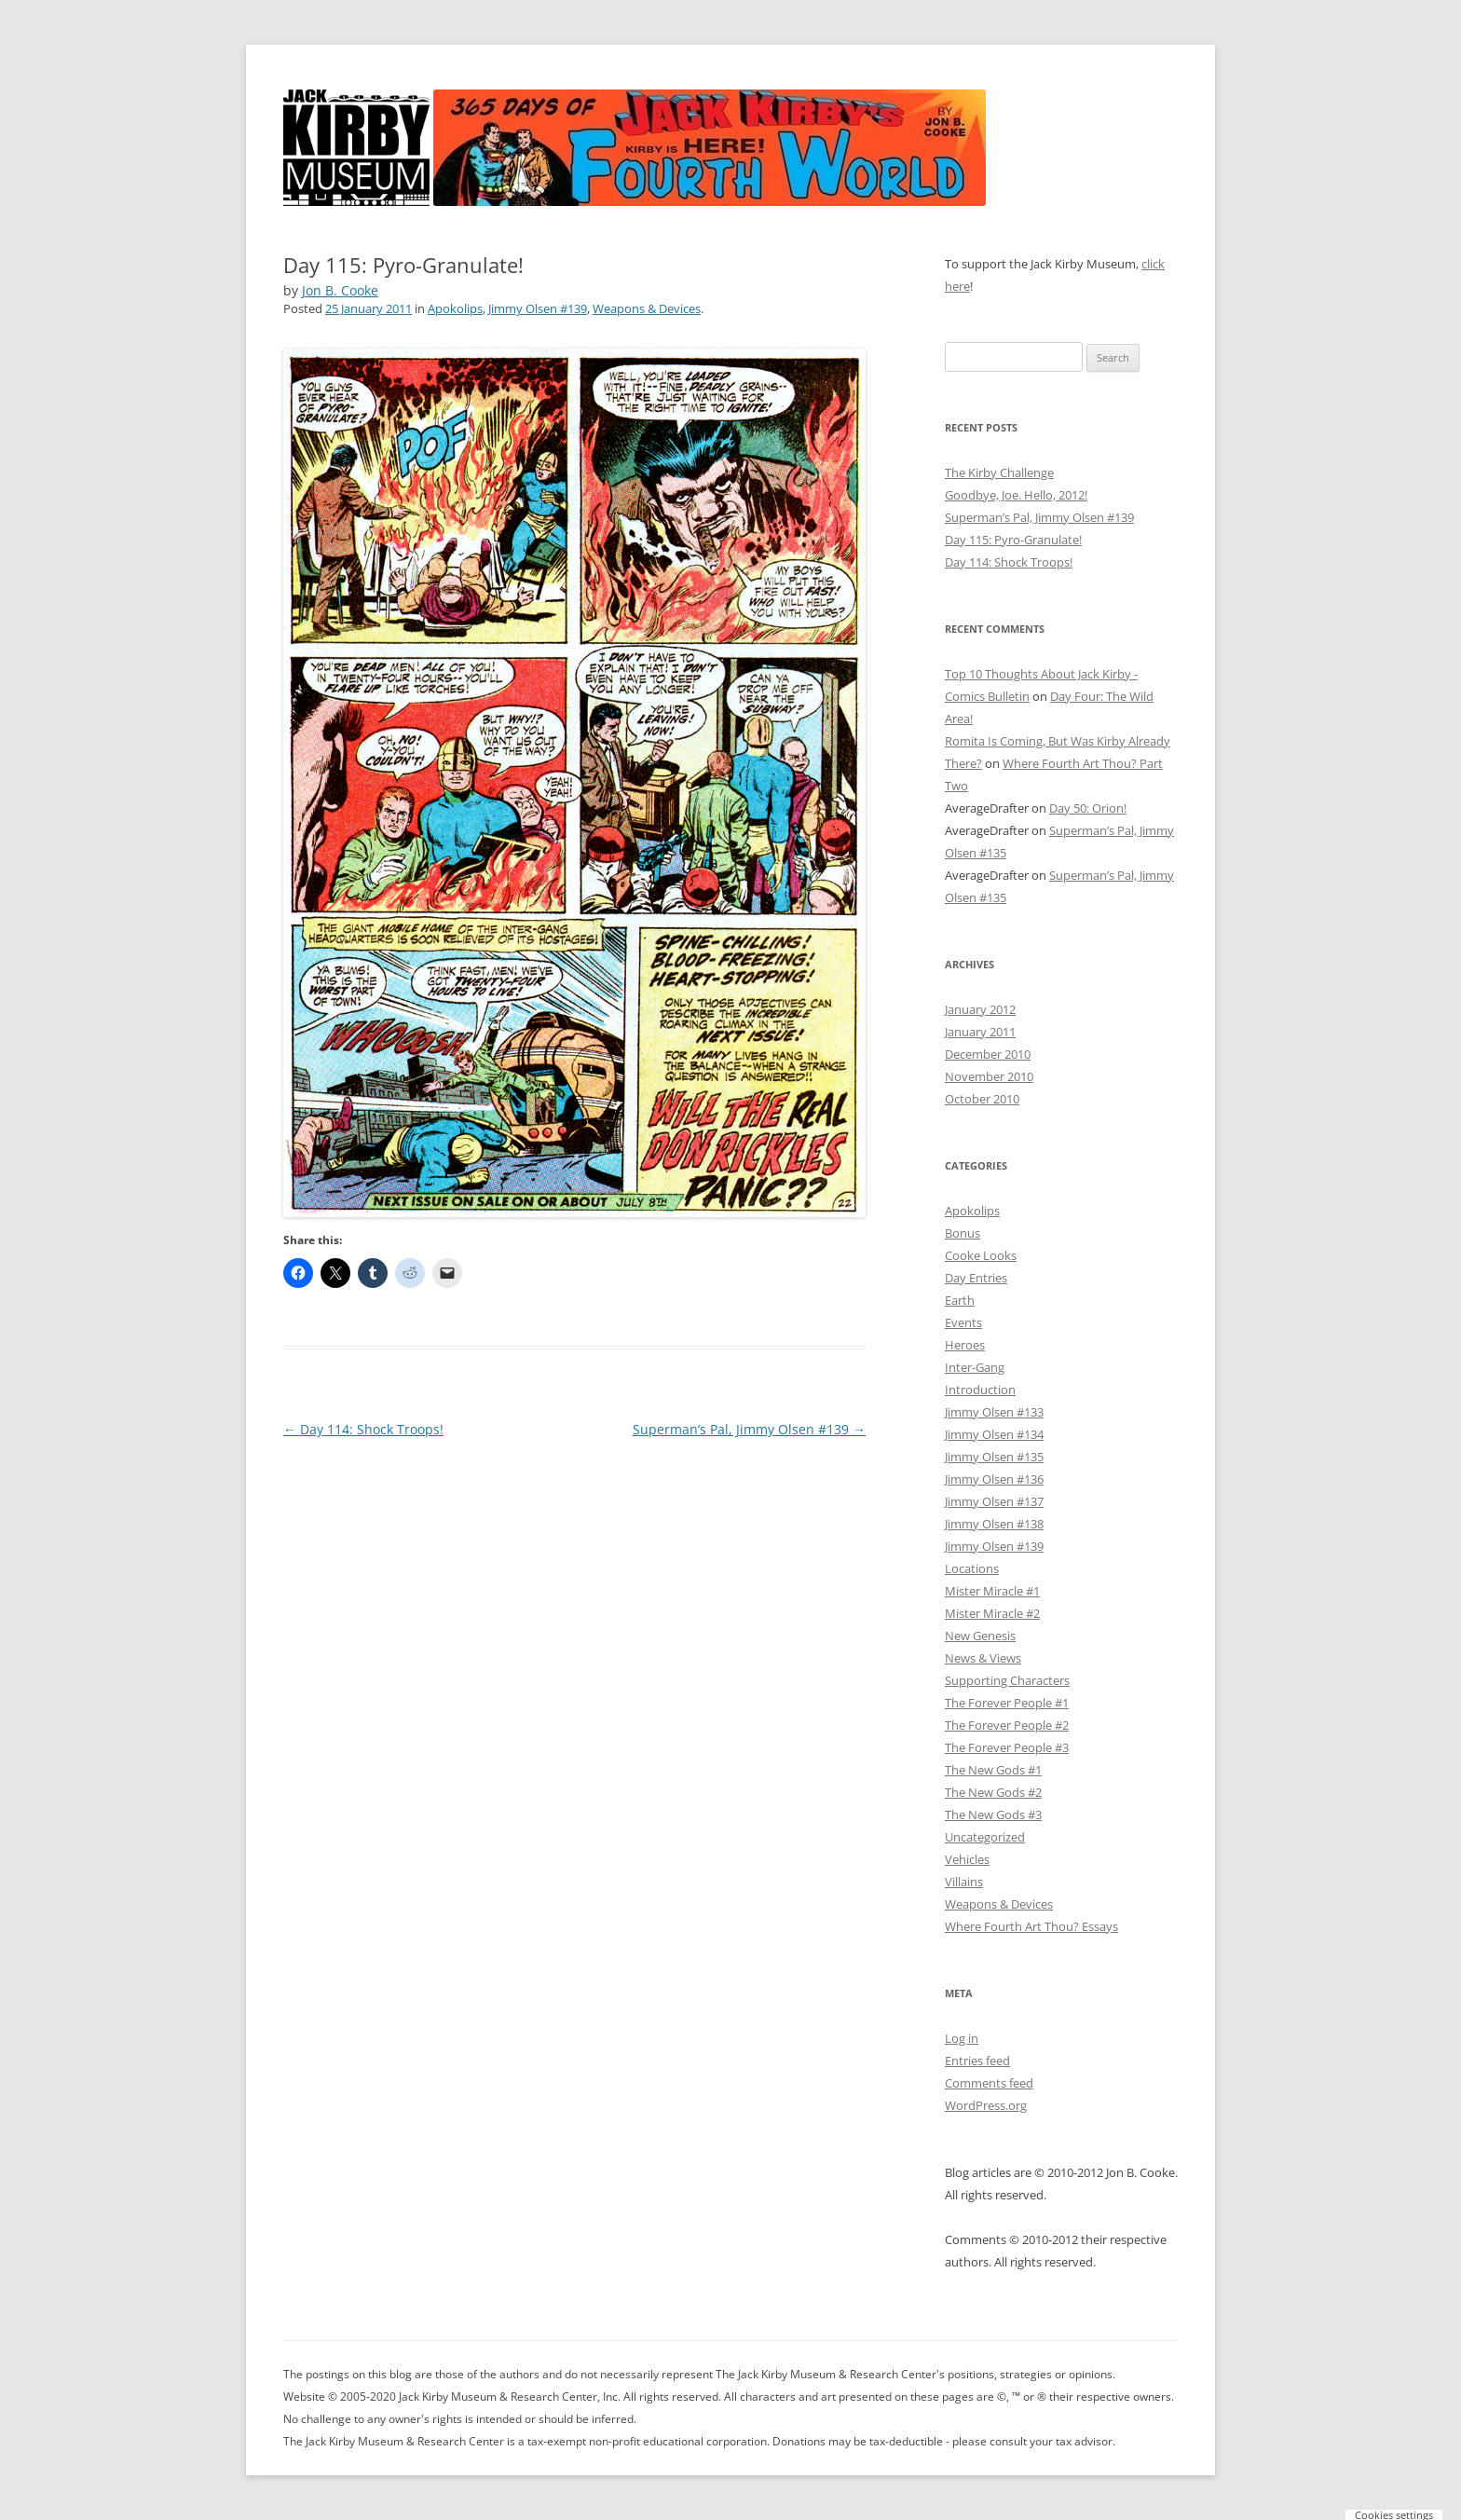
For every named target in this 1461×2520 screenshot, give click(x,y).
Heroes (965, 1344)
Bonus (962, 1233)
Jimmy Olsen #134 (994, 1434)
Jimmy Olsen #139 (537, 308)
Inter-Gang (974, 1367)
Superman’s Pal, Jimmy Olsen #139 (749, 1429)
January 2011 (980, 1031)
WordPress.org (986, 2105)
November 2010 (989, 1076)
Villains (964, 1881)
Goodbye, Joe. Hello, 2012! (1016, 494)
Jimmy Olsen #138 (994, 1523)
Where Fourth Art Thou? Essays (1031, 1926)
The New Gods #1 (993, 1769)
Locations (972, 1568)
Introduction (980, 1389)
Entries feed (977, 2060)
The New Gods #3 (993, 1814)
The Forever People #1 (1007, 1702)
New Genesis (980, 1635)
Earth (960, 1300)
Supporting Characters (1007, 1680)
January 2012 (980, 1009)
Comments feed (989, 2083)
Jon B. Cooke (340, 290)
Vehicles (967, 1859)
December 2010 (988, 1054)
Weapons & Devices (647, 308)
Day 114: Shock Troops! (363, 1429)
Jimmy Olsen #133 (994, 1412)
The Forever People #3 (1007, 1747)
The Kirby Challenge (999, 472)
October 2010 (982, 1098)
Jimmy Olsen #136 (994, 1479)
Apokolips (455, 308)
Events (963, 1322)
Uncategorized (985, 1836)
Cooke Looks (981, 1255)
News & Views (983, 1658)
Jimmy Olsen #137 (994, 1501)
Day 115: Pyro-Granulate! (1013, 539)
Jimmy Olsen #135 (994, 1456)
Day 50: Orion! (1087, 808)
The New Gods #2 (993, 1792)
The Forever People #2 (1007, 1725)
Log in (961, 2038)
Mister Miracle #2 (992, 1613)
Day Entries (976, 1277)
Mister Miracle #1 (992, 1590)
